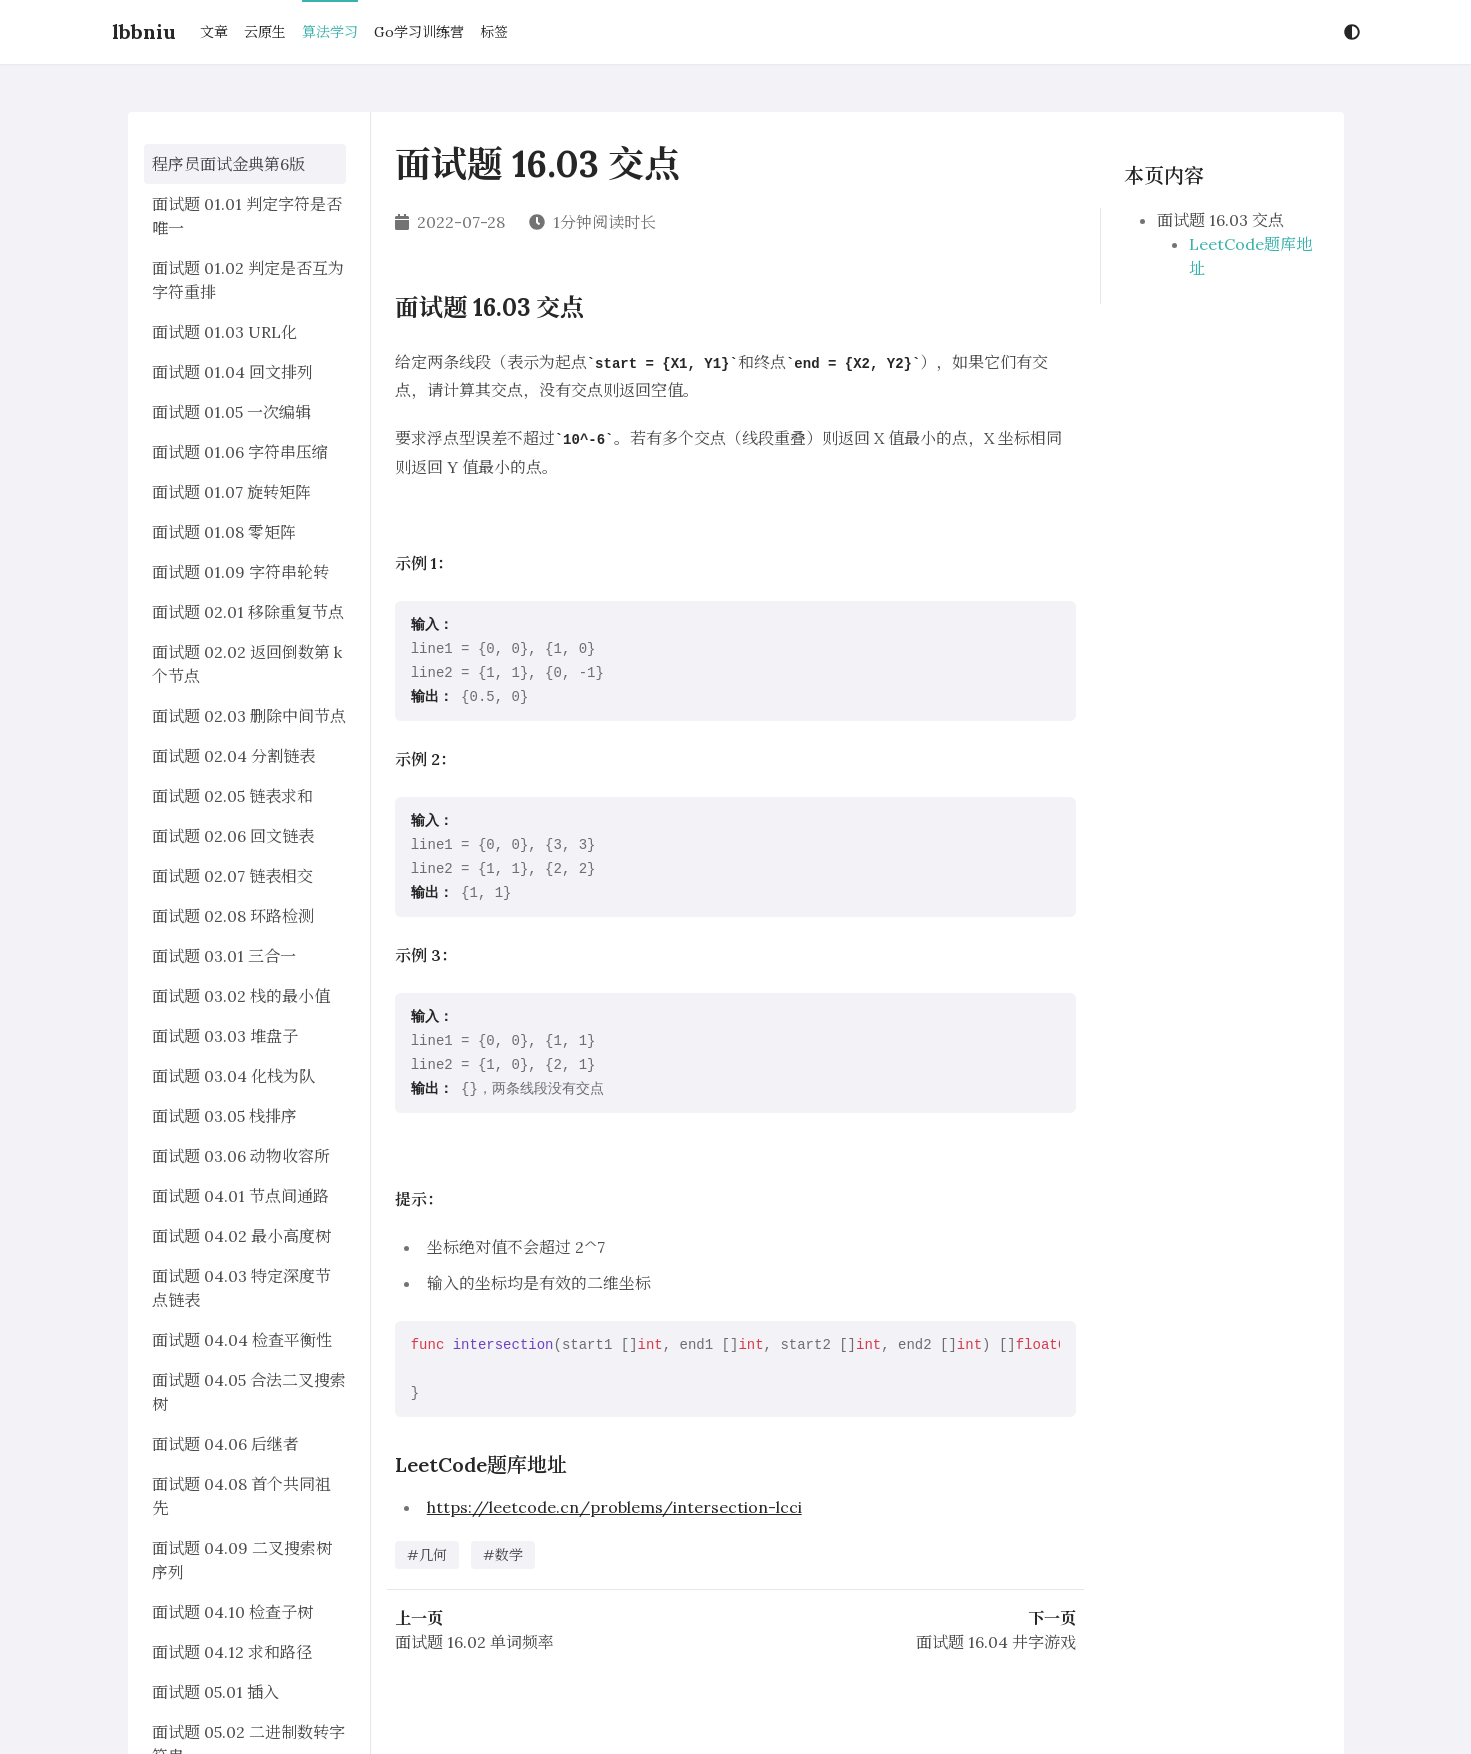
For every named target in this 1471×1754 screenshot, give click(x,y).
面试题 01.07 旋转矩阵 (231, 492)
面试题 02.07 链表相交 (232, 876)
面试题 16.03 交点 (1220, 220)
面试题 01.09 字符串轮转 (240, 572)
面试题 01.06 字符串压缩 (240, 452)
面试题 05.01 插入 (215, 1692)
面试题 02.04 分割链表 (233, 756)
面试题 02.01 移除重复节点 (248, 612)
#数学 (503, 1555)
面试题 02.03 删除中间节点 (249, 716)
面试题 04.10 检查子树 (232, 1612)
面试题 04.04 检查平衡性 (242, 1340)
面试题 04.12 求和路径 (232, 1652)
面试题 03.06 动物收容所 (241, 1156)
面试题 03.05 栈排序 (224, 1116)
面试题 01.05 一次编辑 (231, 412)
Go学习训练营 (419, 32)
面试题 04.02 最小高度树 (241, 1236)
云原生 (265, 32)
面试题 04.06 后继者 (225, 1444)
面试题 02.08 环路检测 (233, 916)
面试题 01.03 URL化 (224, 332)
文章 (214, 32)
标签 (494, 32)
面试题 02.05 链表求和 (232, 796)
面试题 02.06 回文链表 (233, 836)
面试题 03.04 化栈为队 (233, 1076)
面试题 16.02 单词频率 (474, 1642)
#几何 (427, 1555)
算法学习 (330, 32)
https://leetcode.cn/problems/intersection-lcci (614, 1507)
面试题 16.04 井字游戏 (996, 1642)
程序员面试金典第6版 (228, 164)
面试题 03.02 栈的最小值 (241, 996)
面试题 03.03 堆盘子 (225, 1036)
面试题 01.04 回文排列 (232, 372)
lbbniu (144, 31)
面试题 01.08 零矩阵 (224, 532)
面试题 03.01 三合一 (224, 956)
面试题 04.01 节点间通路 (240, 1196)
